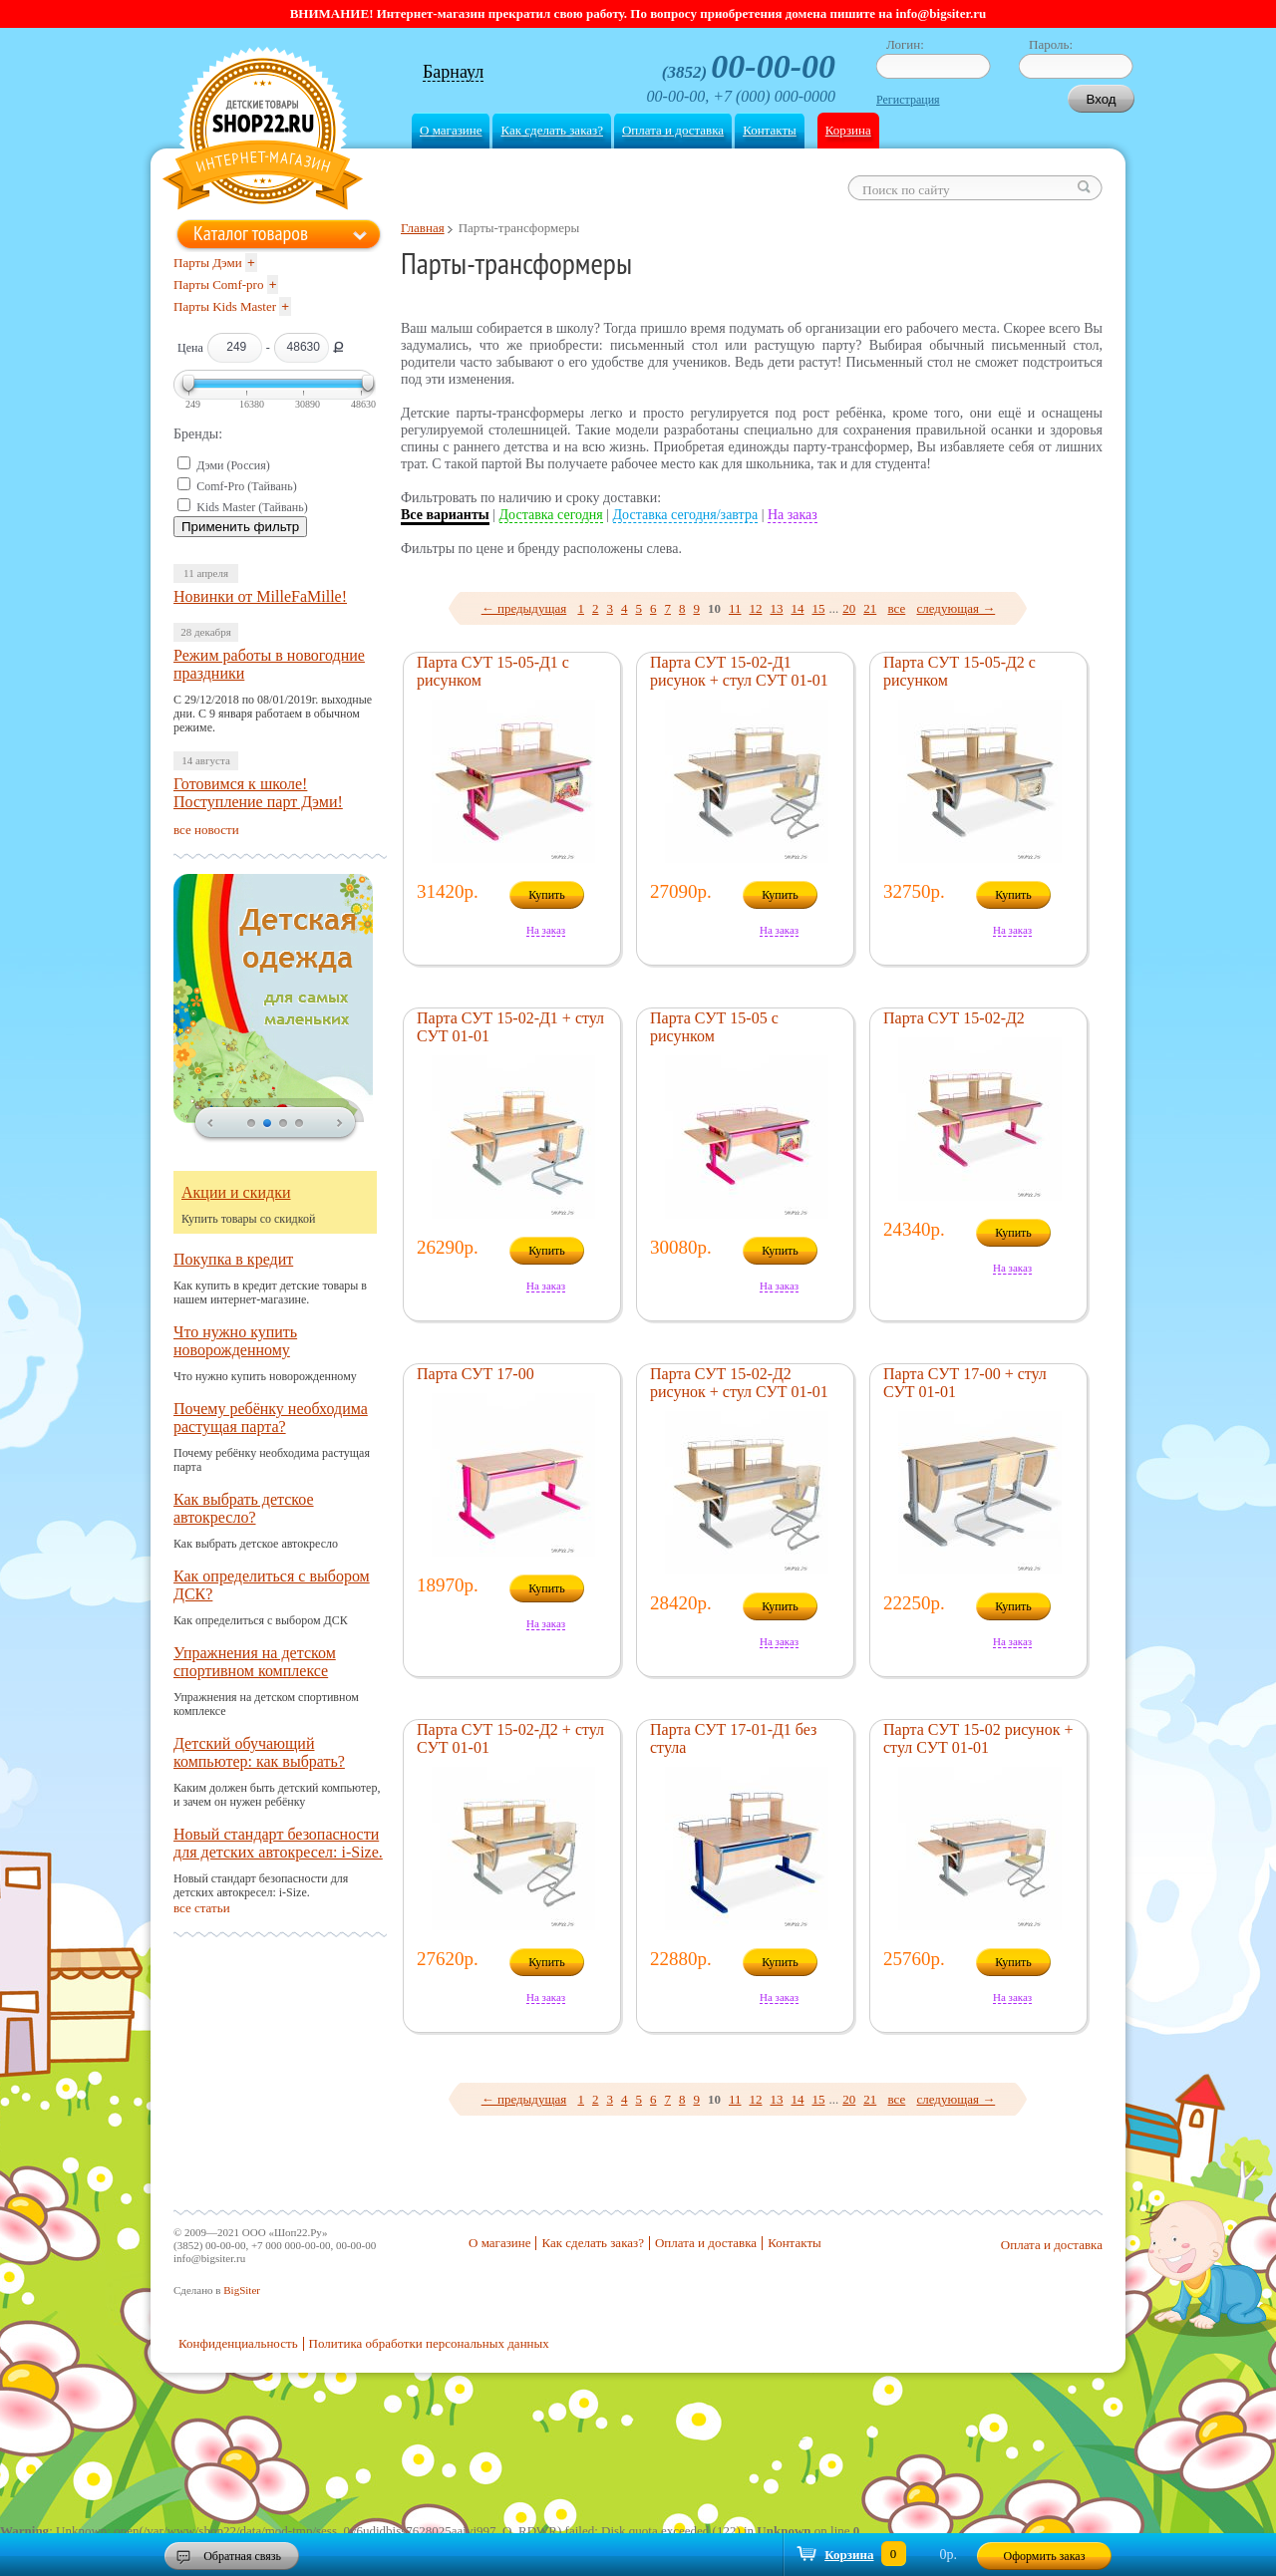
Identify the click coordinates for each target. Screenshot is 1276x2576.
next (340, 1124)
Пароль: (1051, 44)
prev (210, 1124)
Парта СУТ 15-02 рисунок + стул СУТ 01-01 (978, 1738)
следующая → (956, 608)
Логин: (905, 44)
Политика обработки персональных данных (429, 2343)
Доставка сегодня (551, 514)
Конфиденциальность (238, 2343)
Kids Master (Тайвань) (252, 507)
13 (777, 608)
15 (818, 608)
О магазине (450, 130)
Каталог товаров (250, 233)
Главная (423, 227)
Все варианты (445, 514)
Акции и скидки (236, 1192)
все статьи (201, 1907)
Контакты (770, 130)
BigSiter (241, 2290)
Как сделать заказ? (551, 130)
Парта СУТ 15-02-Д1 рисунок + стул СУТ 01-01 (739, 671)
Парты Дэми (207, 262)
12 (756, 608)
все (897, 608)
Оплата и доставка (673, 130)
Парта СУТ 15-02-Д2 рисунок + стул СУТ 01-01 (739, 1382)
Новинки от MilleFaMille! (260, 596)
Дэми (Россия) (233, 465)
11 (735, 608)
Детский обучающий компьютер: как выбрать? (259, 1752)
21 (869, 608)
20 (848, 608)
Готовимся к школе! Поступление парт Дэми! (258, 792)
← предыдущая (524, 608)
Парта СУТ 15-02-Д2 (954, 1017)
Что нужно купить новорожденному (235, 1340)
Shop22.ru (262, 131)
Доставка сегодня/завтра (686, 514)
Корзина (848, 130)
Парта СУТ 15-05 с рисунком (714, 1026)
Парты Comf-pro (218, 284)
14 (798, 608)
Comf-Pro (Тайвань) (246, 486)
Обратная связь (242, 2556)
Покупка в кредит (233, 1259)
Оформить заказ (1045, 2556)
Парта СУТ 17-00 (475, 1373)
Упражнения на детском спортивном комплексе (254, 1661)
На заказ (792, 514)
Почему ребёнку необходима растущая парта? (270, 1417)
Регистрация (908, 100)
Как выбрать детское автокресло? (243, 1508)
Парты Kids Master (224, 306)
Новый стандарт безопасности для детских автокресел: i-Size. (278, 1843)
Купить (546, 895)
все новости (206, 829)
